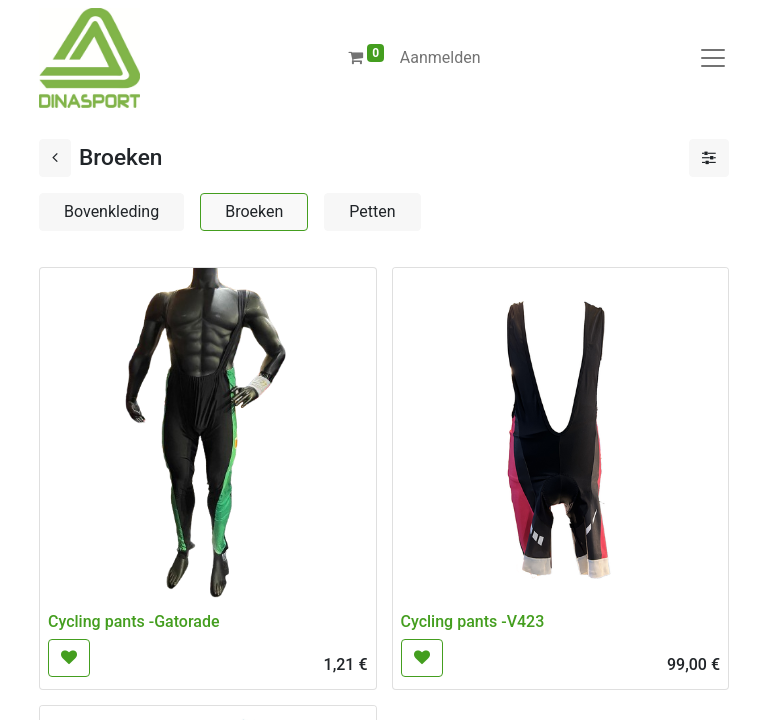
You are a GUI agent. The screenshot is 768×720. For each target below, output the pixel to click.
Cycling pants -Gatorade (133, 621)
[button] (69, 658)
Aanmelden (440, 57)
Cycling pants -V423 (473, 621)
